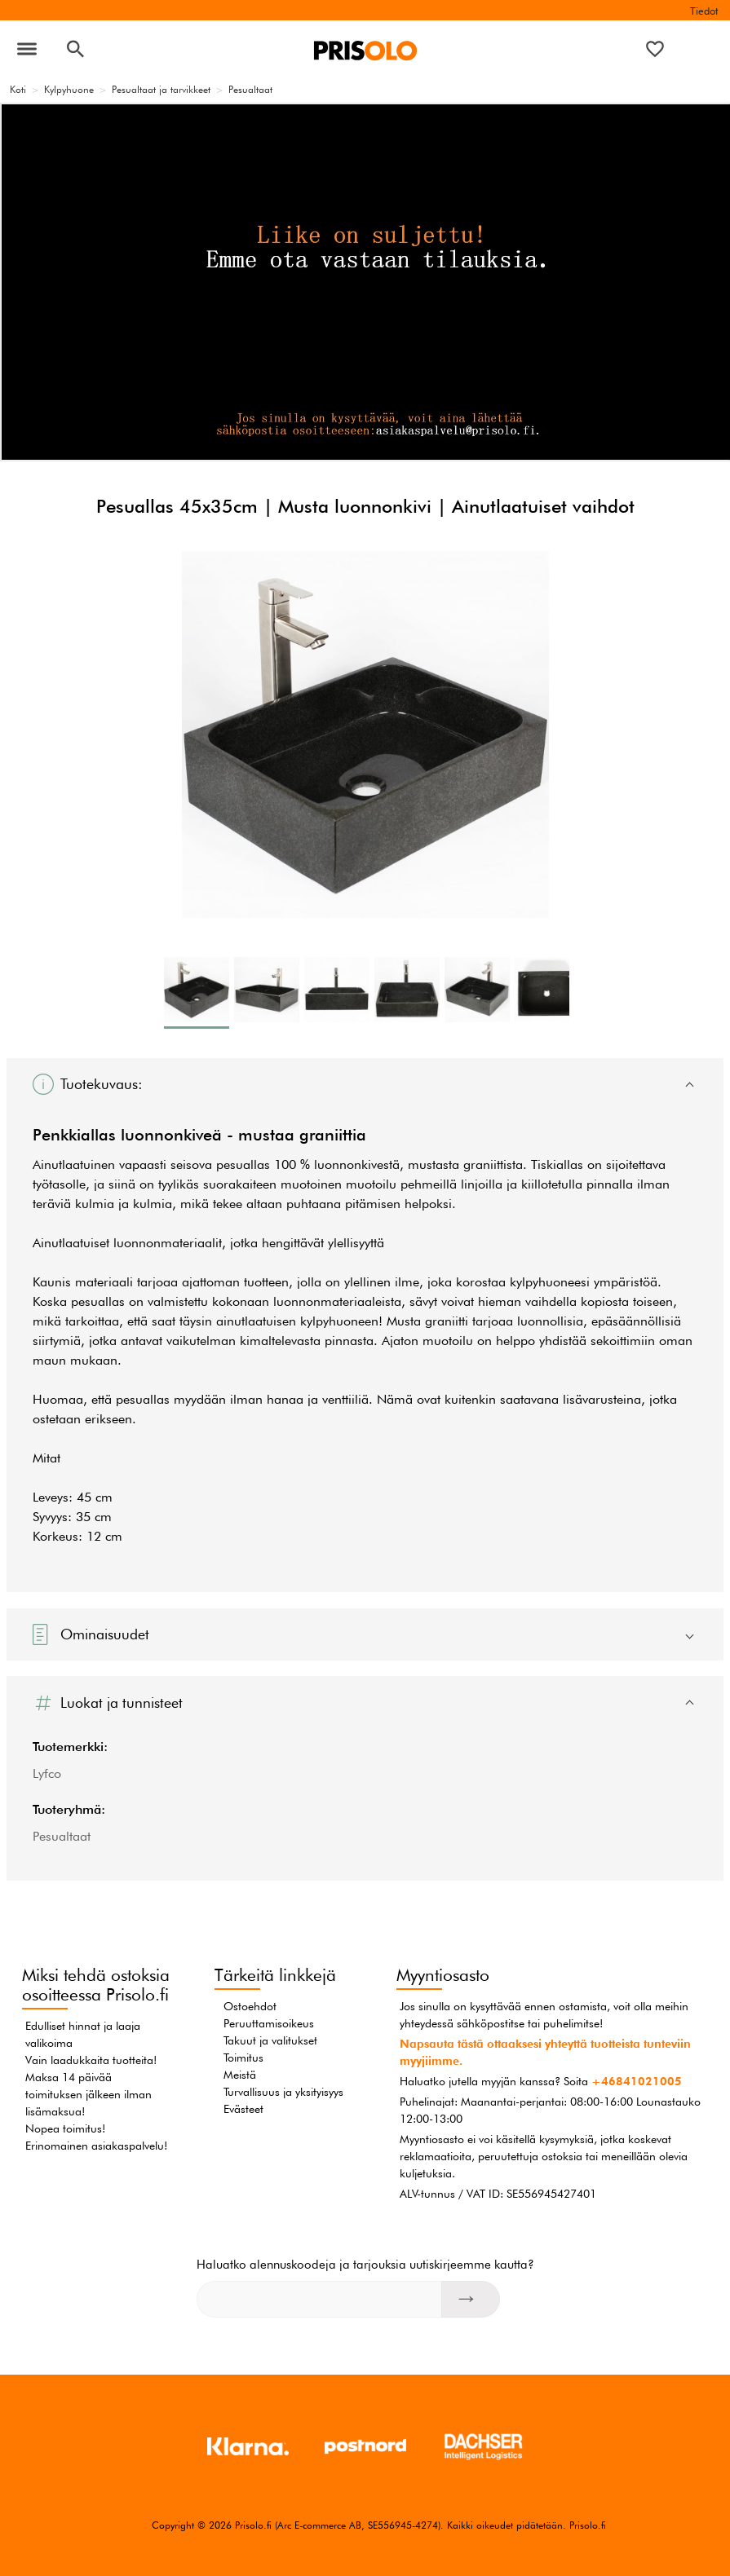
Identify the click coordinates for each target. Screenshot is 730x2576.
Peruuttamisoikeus (268, 2023)
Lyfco (47, 1773)
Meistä (239, 2074)
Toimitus (243, 2057)
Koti (18, 89)
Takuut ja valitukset (270, 2040)
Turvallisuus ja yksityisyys (283, 2091)
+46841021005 (636, 2081)
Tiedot (704, 10)
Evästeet (243, 2108)
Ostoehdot (250, 2006)
